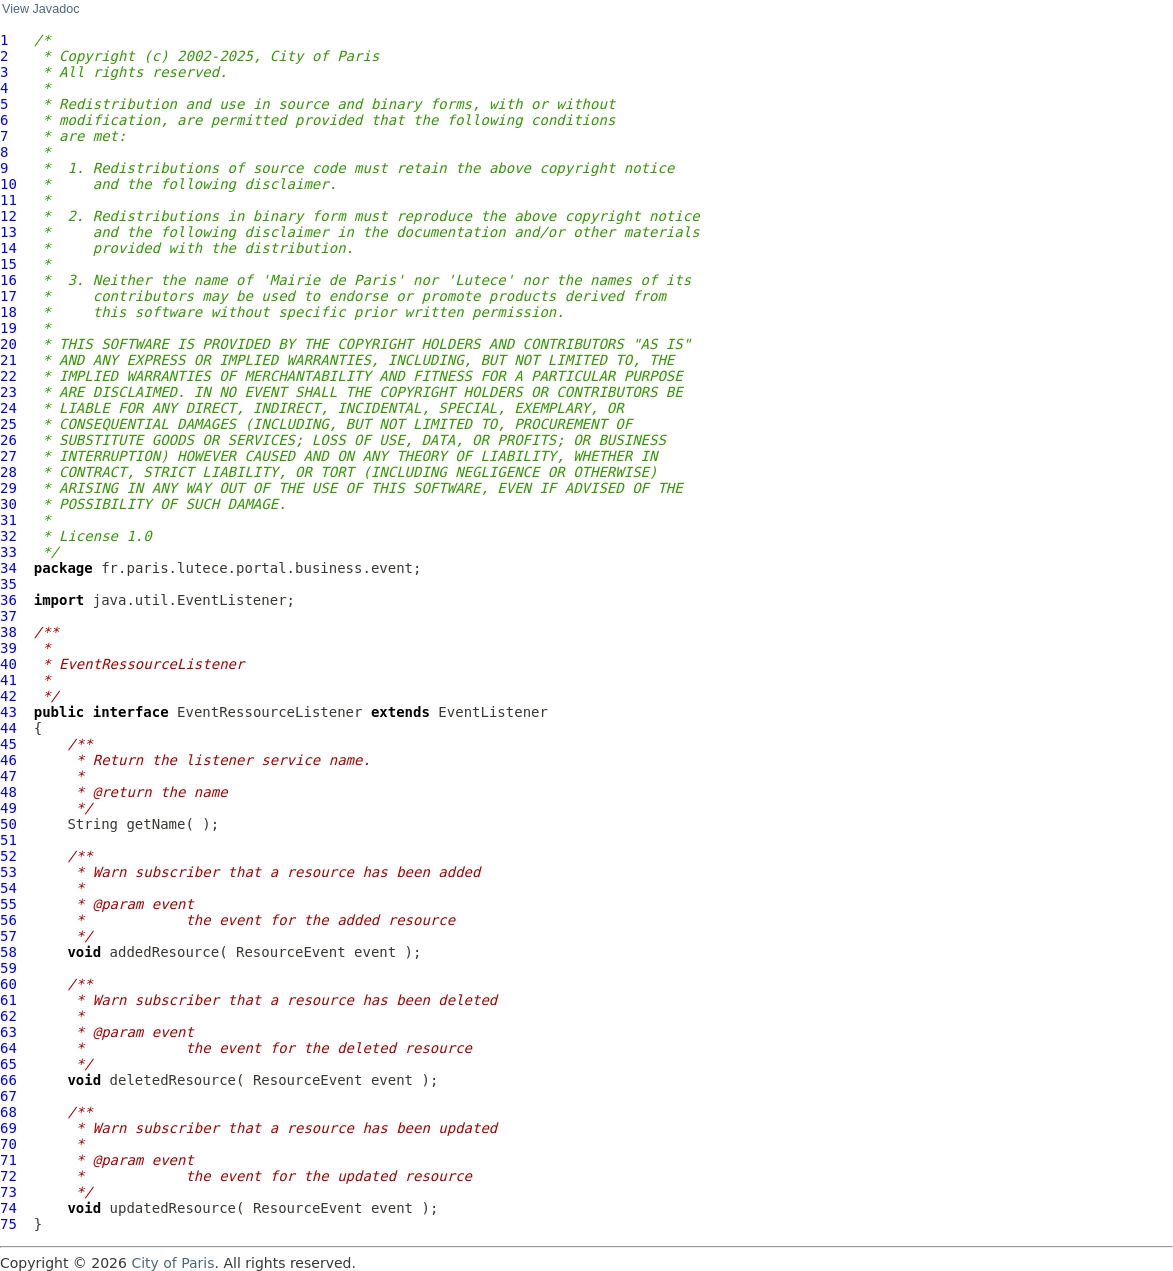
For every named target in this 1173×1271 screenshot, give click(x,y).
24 (8, 408)
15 (8, 264)
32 (8, 536)
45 (8, 744)
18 (8, 312)
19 (8, 328)
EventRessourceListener (269, 712)
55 (8, 904)
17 (8, 296)
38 (8, 632)
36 (8, 600)
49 (8, 808)
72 (8, 1176)
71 (8, 1160)
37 (8, 616)
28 (8, 472)
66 (8, 1080)
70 (8, 1144)
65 (8, 1064)
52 (8, 856)
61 (8, 1000)
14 (8, 248)
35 (8, 584)
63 (8, 1032)
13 (8, 232)
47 (8, 776)
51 (8, 840)
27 (8, 456)
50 (8, 824)
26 (8, 440)
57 (8, 936)
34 (8, 568)
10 (8, 184)
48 (8, 792)
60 (8, 984)
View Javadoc (40, 9)
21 (8, 360)
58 (8, 952)
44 (8, 728)
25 (8, 424)
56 (8, 920)
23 (8, 392)
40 (8, 664)
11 (8, 200)
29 (8, 488)
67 (8, 1096)
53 (8, 872)
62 (8, 1016)
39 (8, 648)
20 (8, 344)
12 (8, 216)
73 (8, 1192)
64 (8, 1048)
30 (8, 504)
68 (8, 1112)
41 (8, 680)
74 (8, 1208)
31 (8, 520)
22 (8, 376)
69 (8, 1128)
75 (8, 1224)
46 (8, 760)
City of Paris (172, 1263)
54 (8, 888)
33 (8, 552)
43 (8, 712)
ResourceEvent (291, 952)
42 (8, 696)
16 (8, 280)
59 (8, 968)
